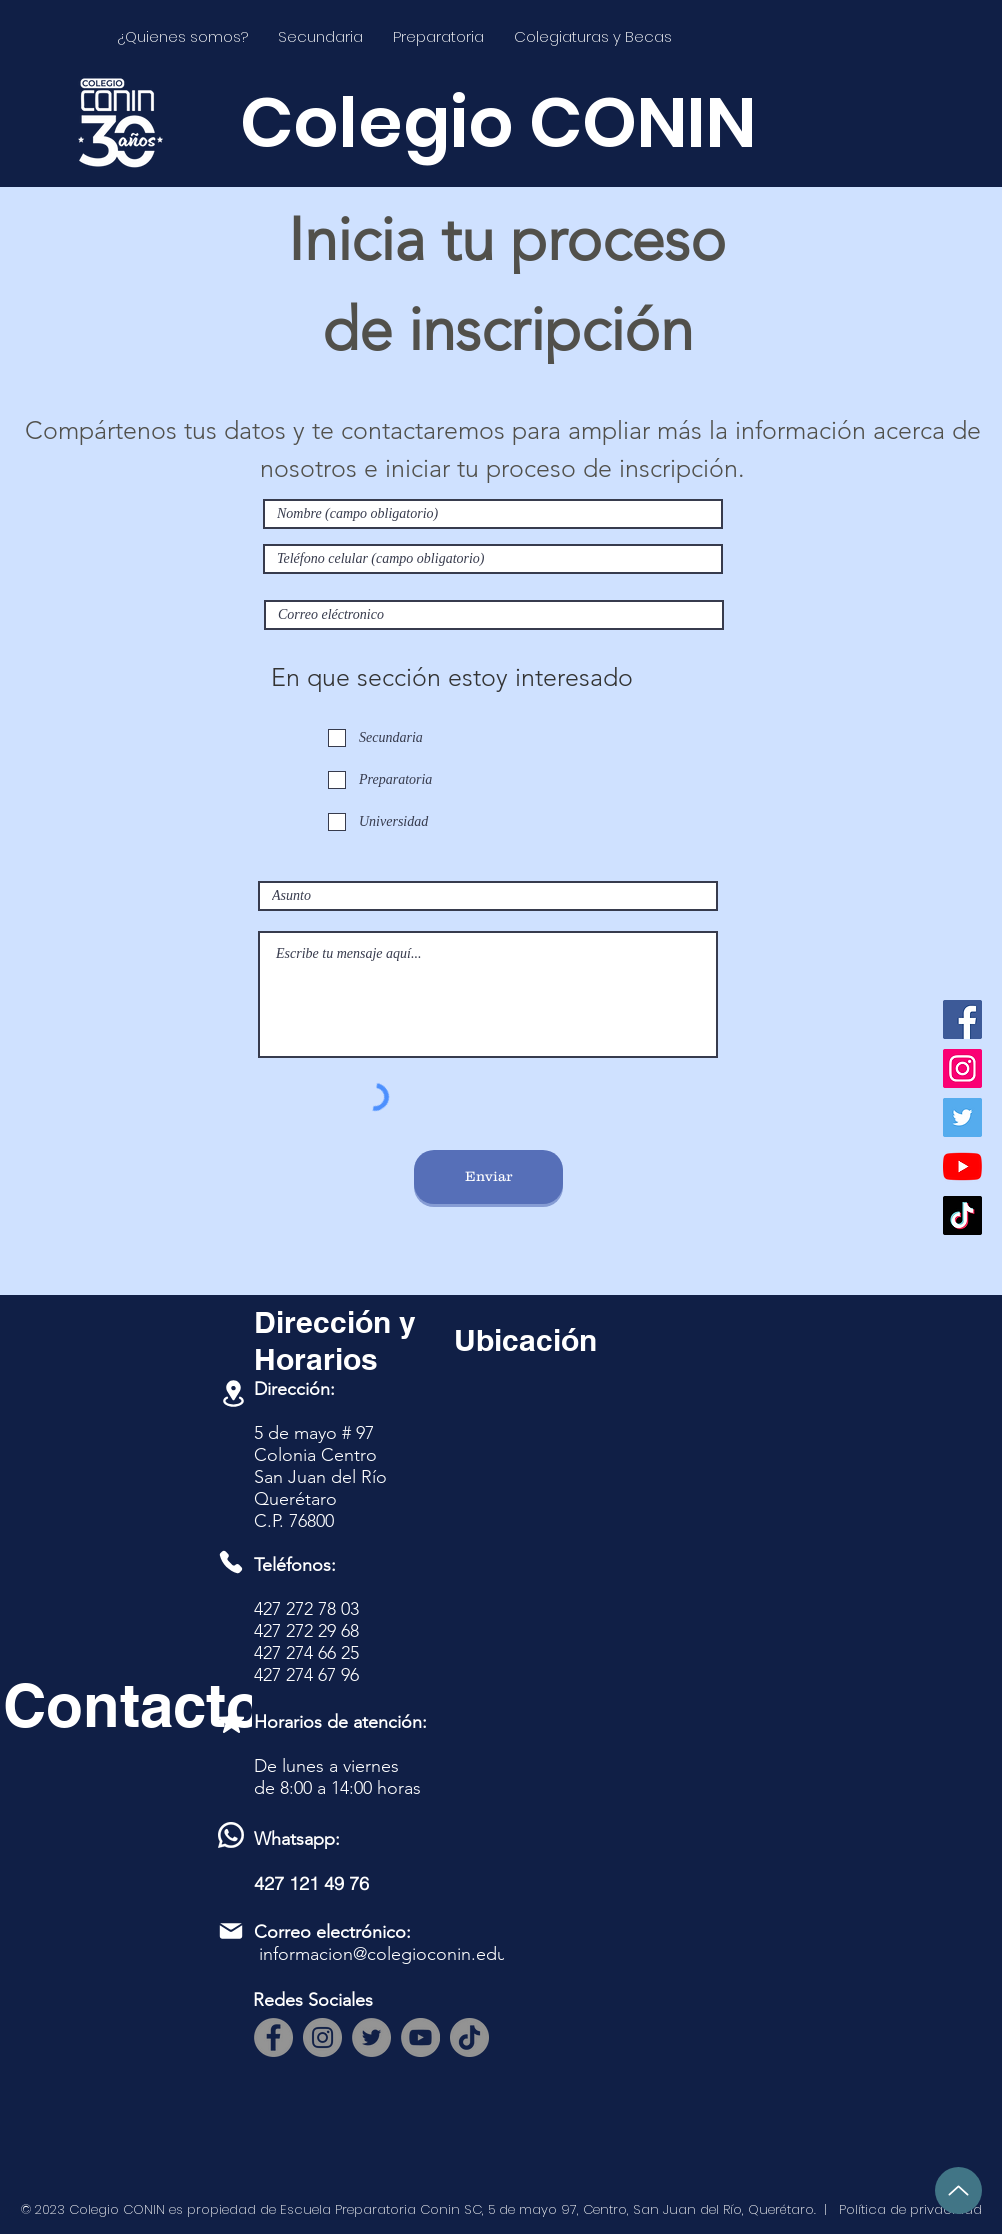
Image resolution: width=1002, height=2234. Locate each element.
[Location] (233, 1393)
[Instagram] (962, 1068)
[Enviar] (488, 1177)
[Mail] (231, 1931)
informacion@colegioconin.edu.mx (397, 1954)
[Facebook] (962, 1019)
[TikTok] (962, 1215)
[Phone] (231, 1562)
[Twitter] (962, 1117)
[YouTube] (962, 1166)
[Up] (958, 2190)
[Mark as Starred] (231, 1720)
